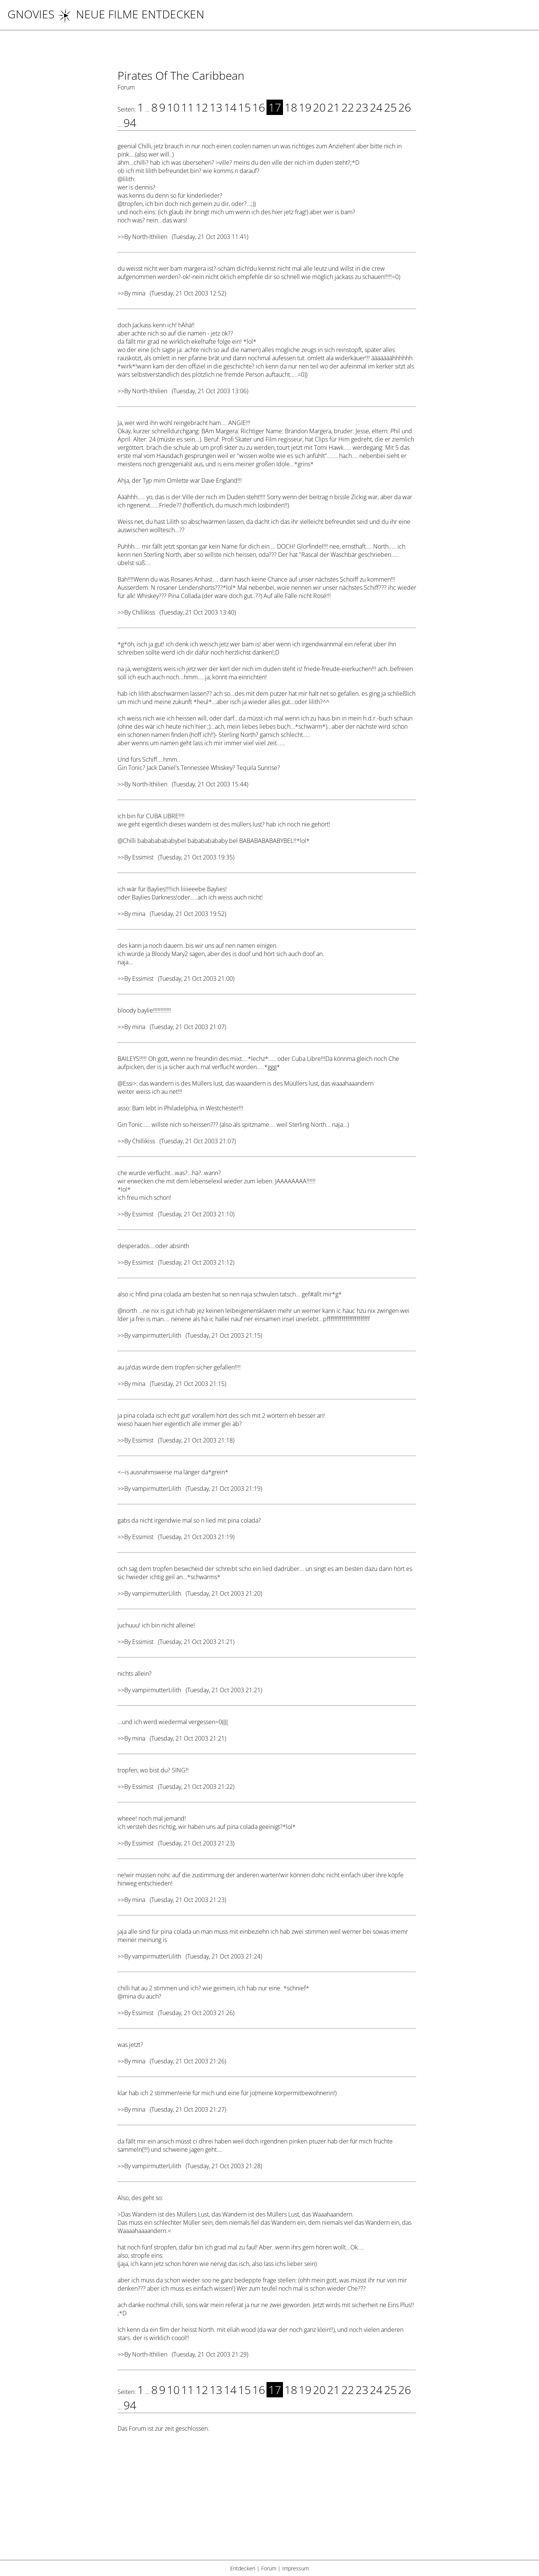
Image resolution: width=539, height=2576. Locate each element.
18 (290, 107)
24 (376, 107)
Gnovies (30, 14)
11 (187, 107)
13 (216, 107)
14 (230, 107)
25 (390, 107)
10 (173, 107)
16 (258, 107)
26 (404, 107)
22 (347, 107)
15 (244, 107)
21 (333, 107)
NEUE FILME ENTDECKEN (130, 14)
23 (362, 107)
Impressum (295, 2568)
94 (130, 122)
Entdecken (242, 2568)
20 (319, 107)
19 (305, 107)
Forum (268, 2568)
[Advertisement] (267, 2501)
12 (201, 107)
